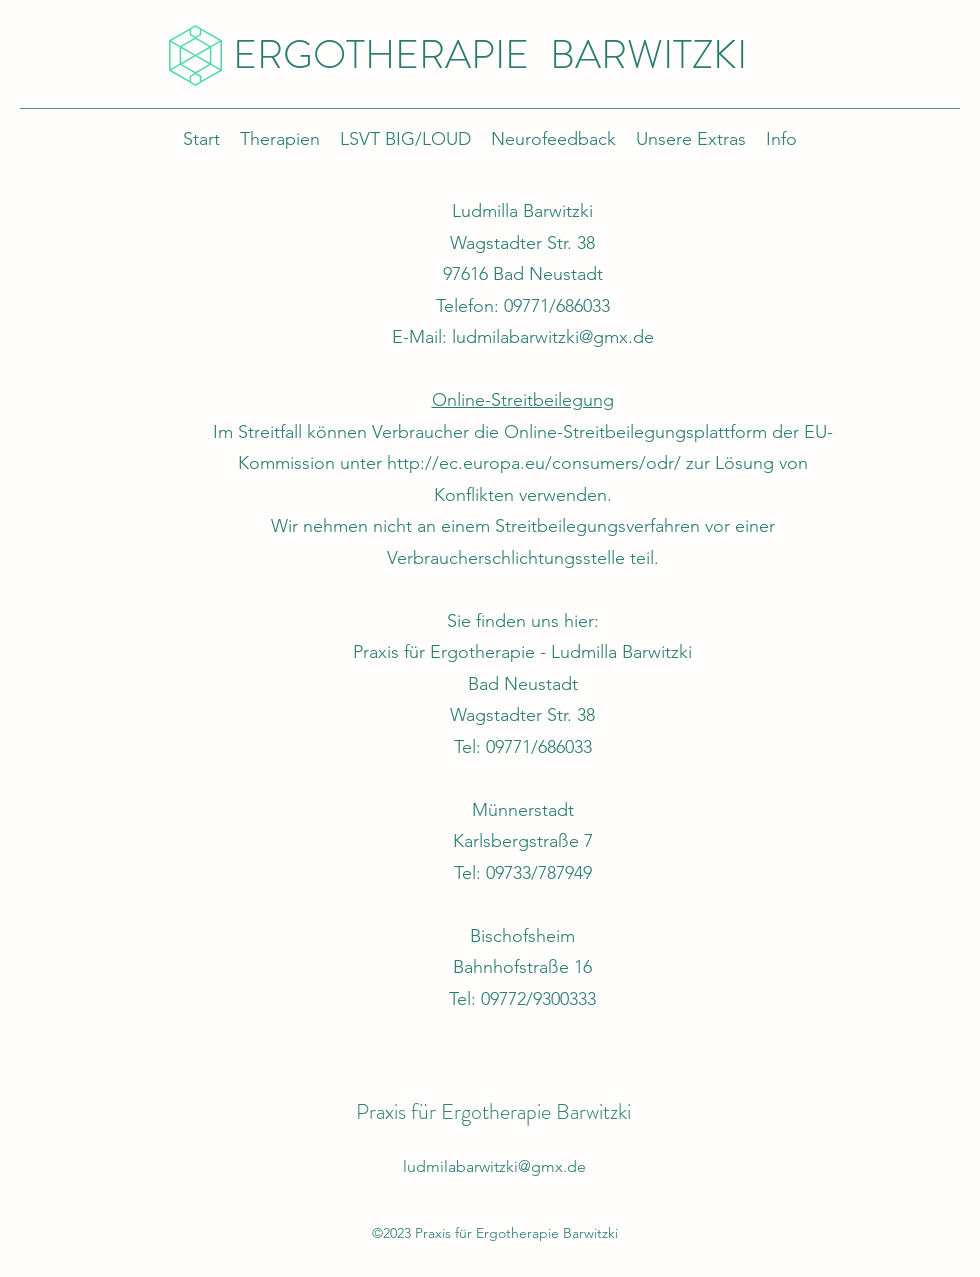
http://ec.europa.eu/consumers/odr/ (534, 463)
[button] (691, 139)
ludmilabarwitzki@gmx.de (553, 337)
